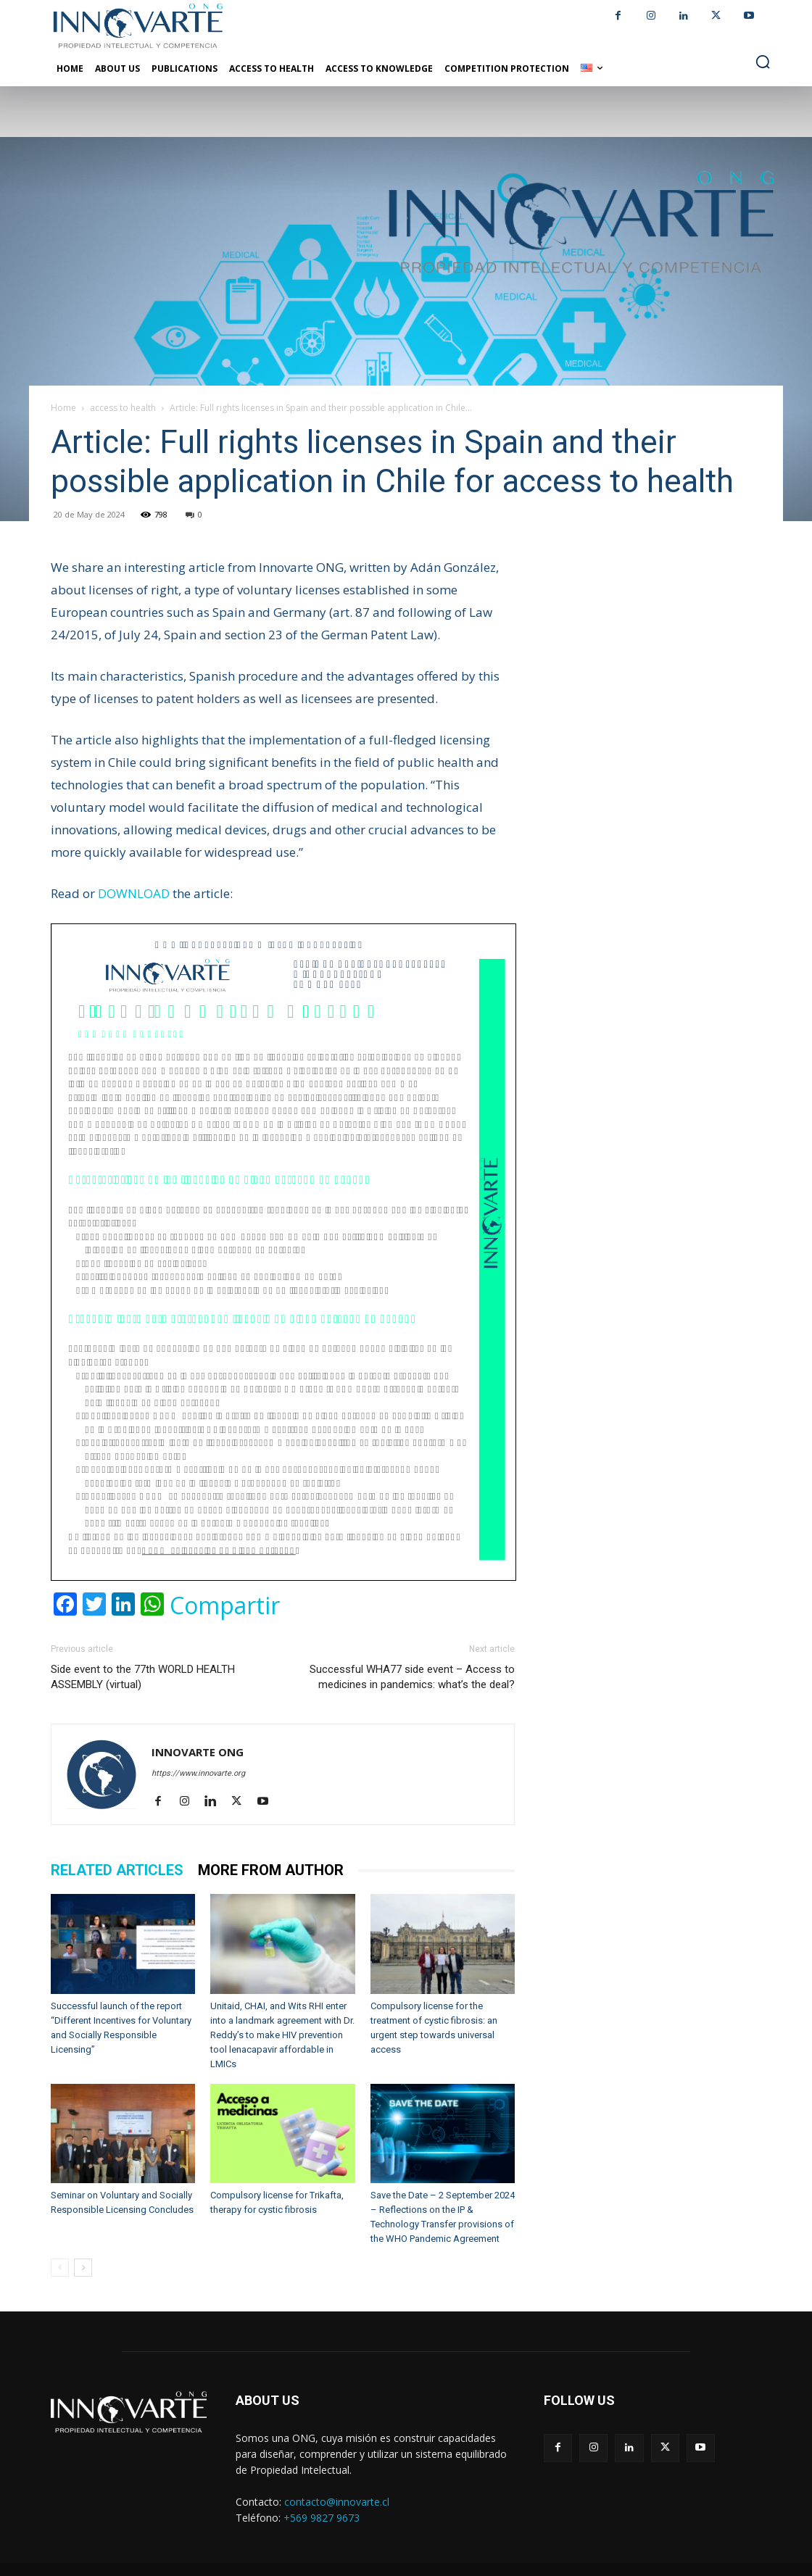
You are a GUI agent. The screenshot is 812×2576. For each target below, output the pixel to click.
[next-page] (83, 2268)
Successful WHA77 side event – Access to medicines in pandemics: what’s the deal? (412, 1677)
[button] (763, 62)
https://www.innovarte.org (198, 1773)
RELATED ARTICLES (117, 1870)
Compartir (225, 1605)
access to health (123, 408)
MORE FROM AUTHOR (271, 1870)
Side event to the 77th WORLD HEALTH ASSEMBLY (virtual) (143, 1677)
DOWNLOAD (134, 893)
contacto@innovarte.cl (336, 2502)
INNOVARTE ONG (198, 1752)
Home (63, 408)
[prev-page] (60, 2268)
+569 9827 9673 (321, 2518)
